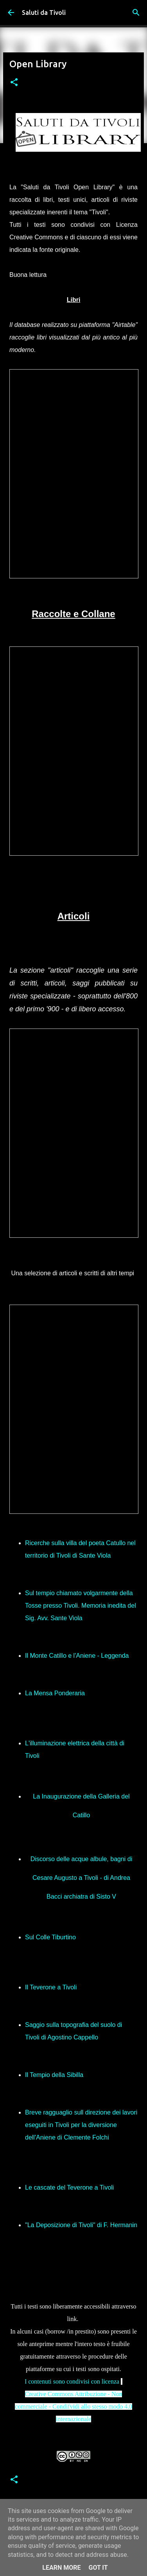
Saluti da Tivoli (44, 12)
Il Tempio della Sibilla (54, 2075)
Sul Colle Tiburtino (50, 1937)
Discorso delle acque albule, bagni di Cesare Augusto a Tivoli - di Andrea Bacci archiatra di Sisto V (81, 1878)
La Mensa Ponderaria (55, 1693)
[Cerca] (136, 12)
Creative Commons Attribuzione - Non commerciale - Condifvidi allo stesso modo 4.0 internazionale (73, 2406)
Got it (98, 2567)
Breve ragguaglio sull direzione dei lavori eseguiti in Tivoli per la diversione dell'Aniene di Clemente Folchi (81, 2125)
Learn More (61, 2567)
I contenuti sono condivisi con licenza (73, 2381)
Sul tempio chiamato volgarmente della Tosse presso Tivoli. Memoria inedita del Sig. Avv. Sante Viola (80, 1605)
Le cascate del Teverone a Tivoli (69, 2187)
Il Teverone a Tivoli (51, 1987)
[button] (14, 82)
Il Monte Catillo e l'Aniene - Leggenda (77, 1655)
